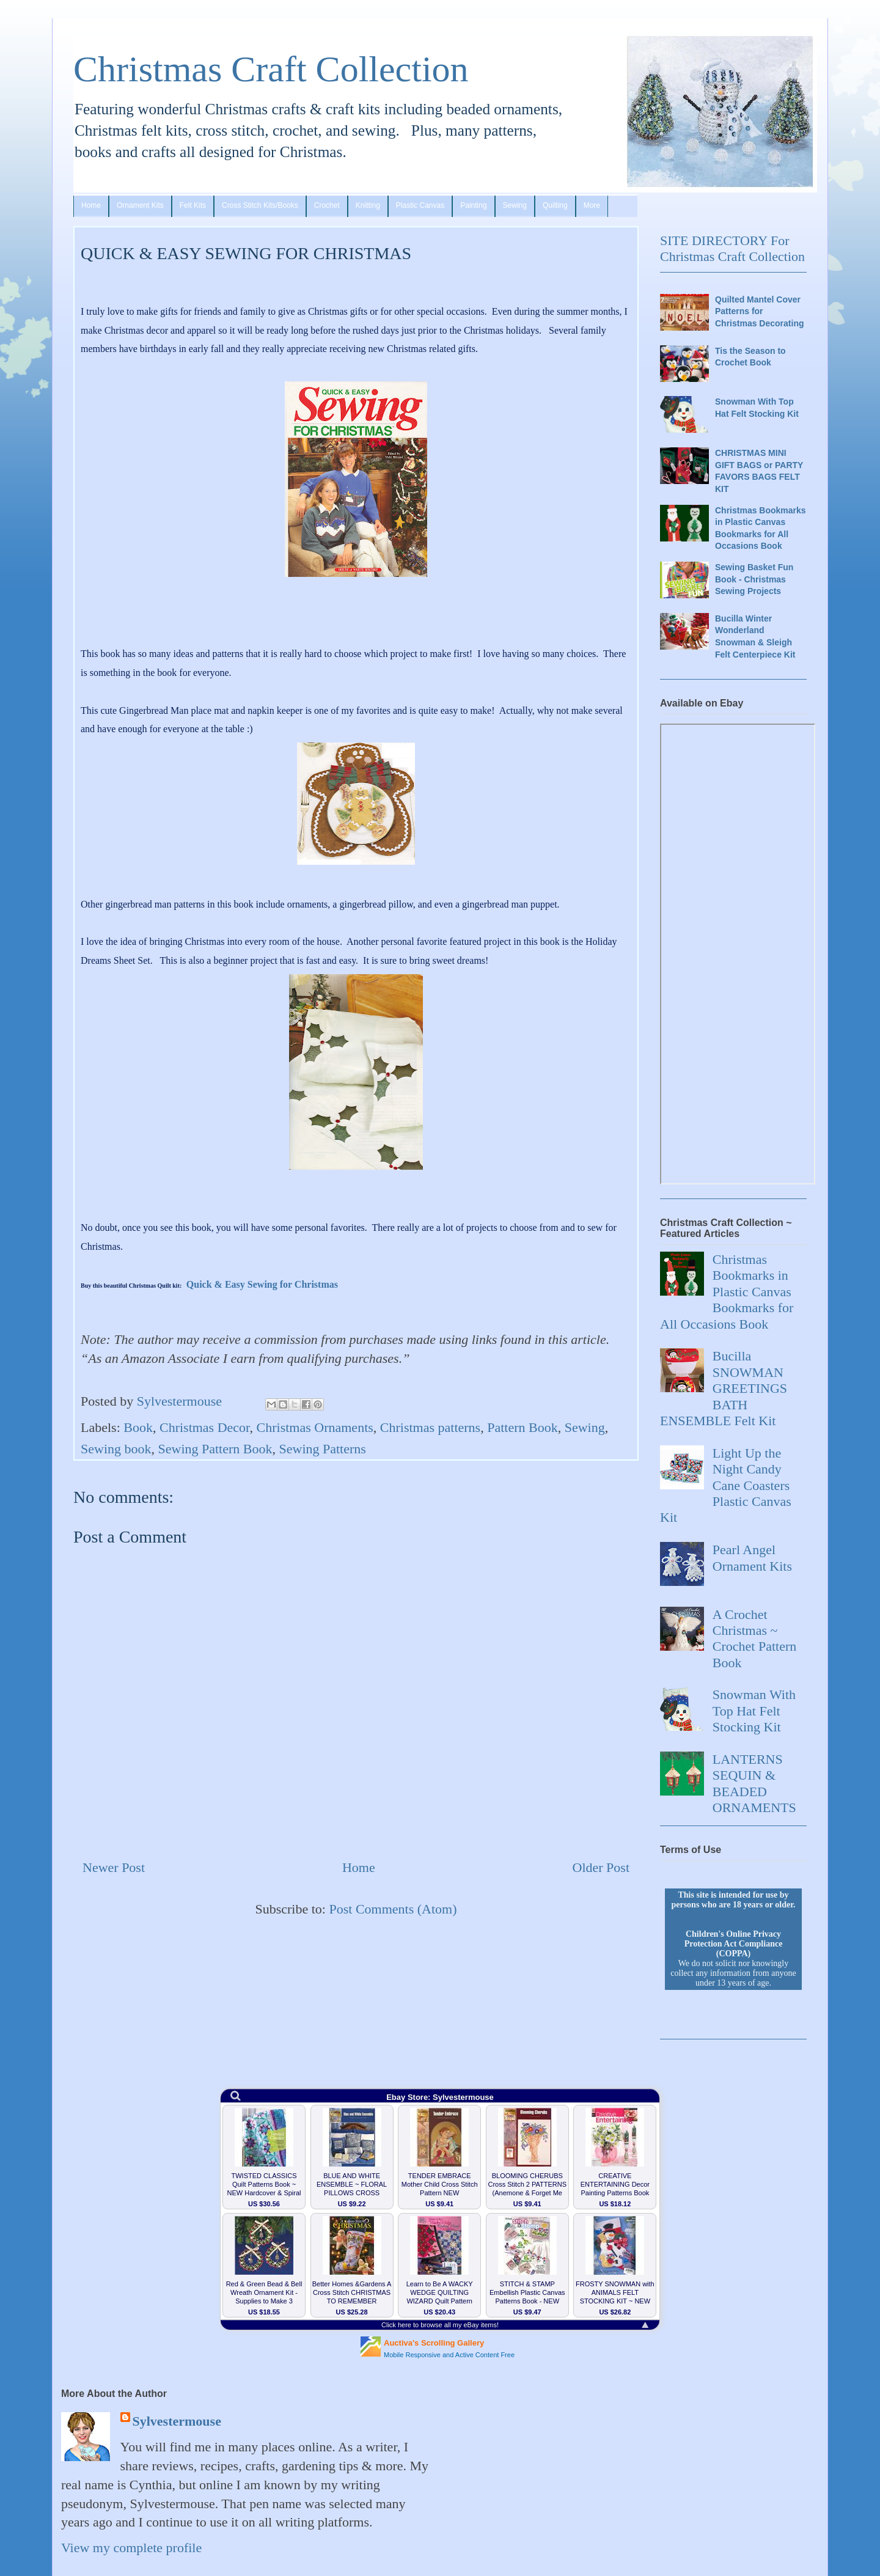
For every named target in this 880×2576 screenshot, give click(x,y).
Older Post (601, 1867)
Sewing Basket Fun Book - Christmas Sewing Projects (754, 579)
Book (138, 1427)
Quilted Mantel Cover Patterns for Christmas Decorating (759, 311)
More (592, 205)
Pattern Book (522, 1427)
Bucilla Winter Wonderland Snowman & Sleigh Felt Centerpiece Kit (755, 636)
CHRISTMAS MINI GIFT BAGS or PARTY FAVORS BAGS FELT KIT (759, 471)
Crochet (327, 205)
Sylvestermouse (177, 2421)
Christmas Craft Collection (271, 69)
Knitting (368, 205)
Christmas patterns (430, 1427)
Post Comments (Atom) (393, 1909)
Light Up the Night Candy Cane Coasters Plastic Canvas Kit (725, 1485)
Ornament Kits (140, 205)
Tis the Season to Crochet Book (750, 357)
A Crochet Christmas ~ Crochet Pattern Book (754, 1638)
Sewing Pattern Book (215, 1448)
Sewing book (116, 1448)
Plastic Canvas (420, 205)
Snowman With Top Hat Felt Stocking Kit (757, 408)
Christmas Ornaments (315, 1427)
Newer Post (113, 1867)
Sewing (515, 205)
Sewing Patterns (322, 1448)
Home (91, 205)
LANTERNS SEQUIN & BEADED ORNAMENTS (754, 1783)
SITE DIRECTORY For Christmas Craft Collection (732, 248)
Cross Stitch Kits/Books (260, 205)
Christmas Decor (205, 1427)
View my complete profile (131, 2547)
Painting (473, 205)
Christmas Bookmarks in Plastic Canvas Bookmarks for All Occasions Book (760, 528)
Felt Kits (193, 205)
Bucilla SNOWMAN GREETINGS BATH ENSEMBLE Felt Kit (723, 1388)
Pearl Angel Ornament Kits (752, 1557)
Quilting (555, 205)
